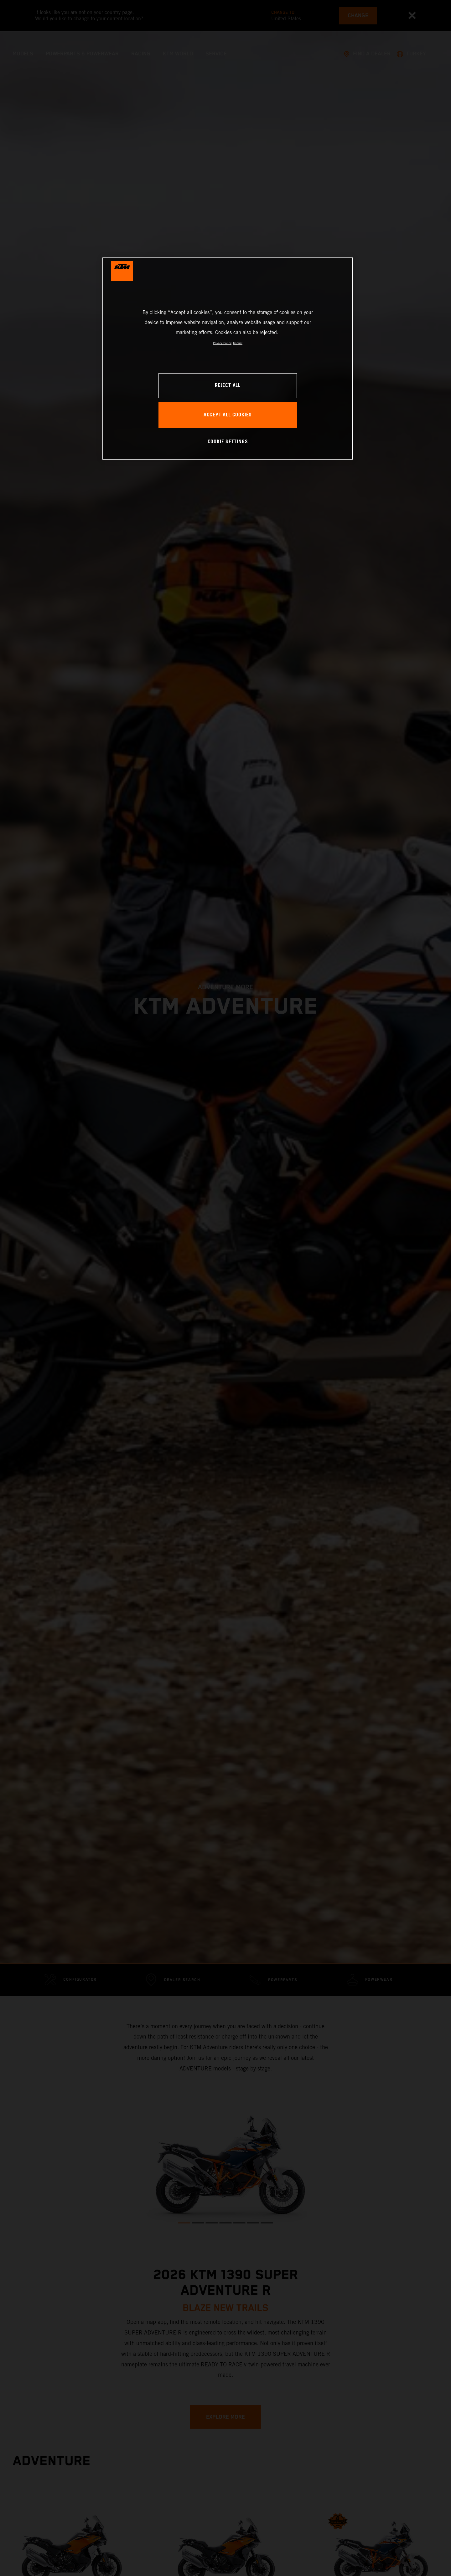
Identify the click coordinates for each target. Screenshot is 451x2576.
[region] (227, 358)
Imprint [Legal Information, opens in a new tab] (237, 343)
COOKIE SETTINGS (228, 442)
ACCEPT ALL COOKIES (228, 415)
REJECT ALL (228, 385)
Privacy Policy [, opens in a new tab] (222, 343)
